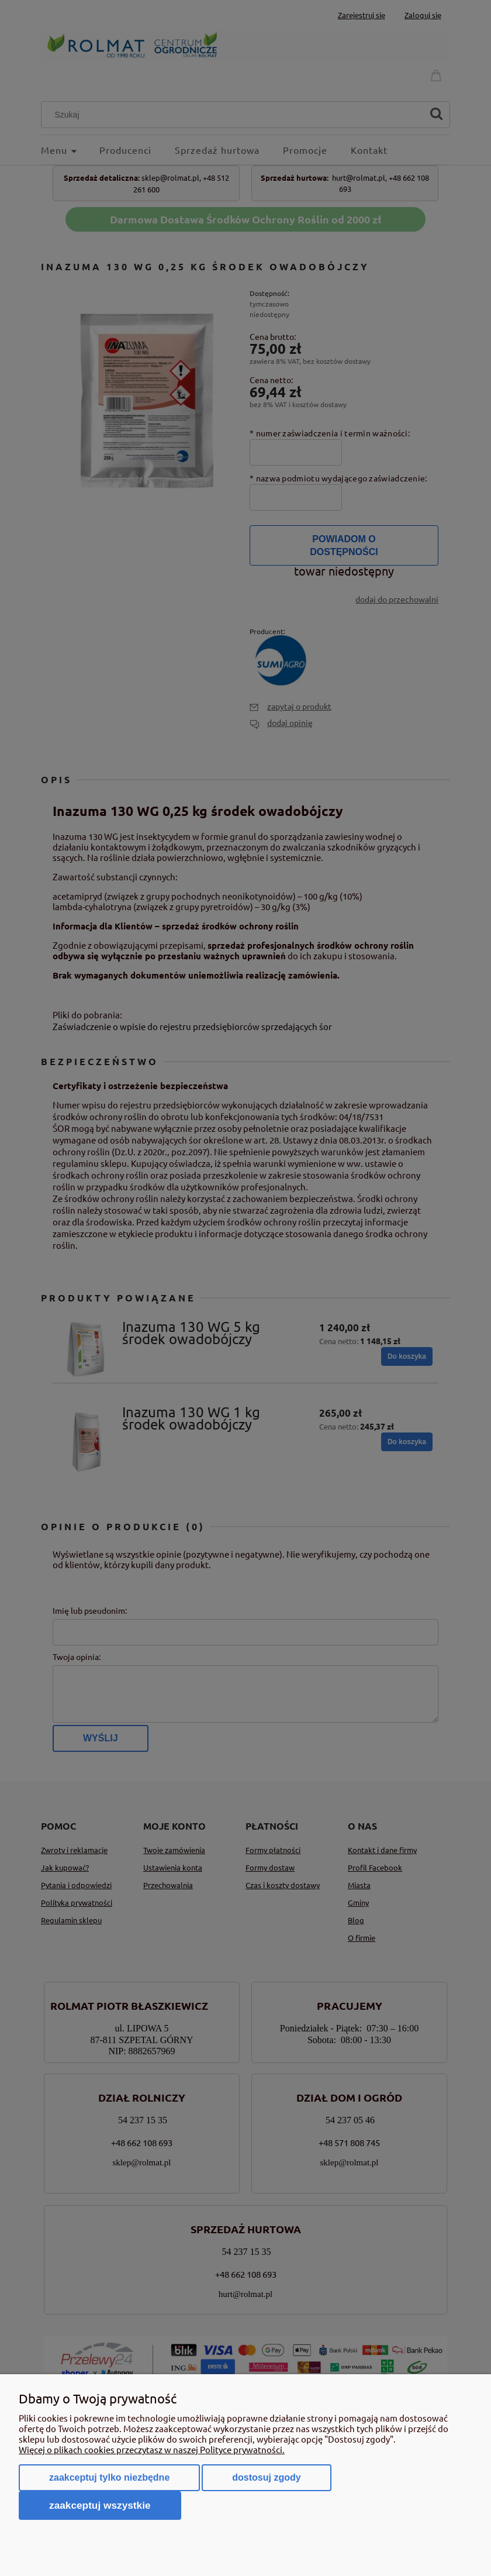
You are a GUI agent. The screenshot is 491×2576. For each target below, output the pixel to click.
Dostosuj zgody (266, 2477)
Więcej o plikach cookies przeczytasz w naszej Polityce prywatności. (152, 2449)
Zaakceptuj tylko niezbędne (109, 2477)
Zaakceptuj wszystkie (100, 2505)
